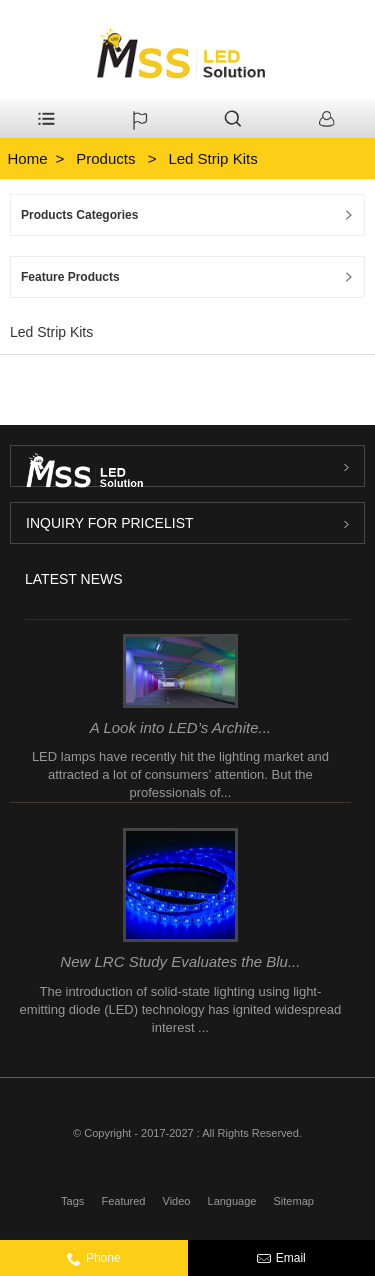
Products (105, 158)
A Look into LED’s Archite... (180, 727)
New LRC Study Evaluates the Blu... (180, 961)
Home (28, 158)
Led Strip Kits (212, 158)
